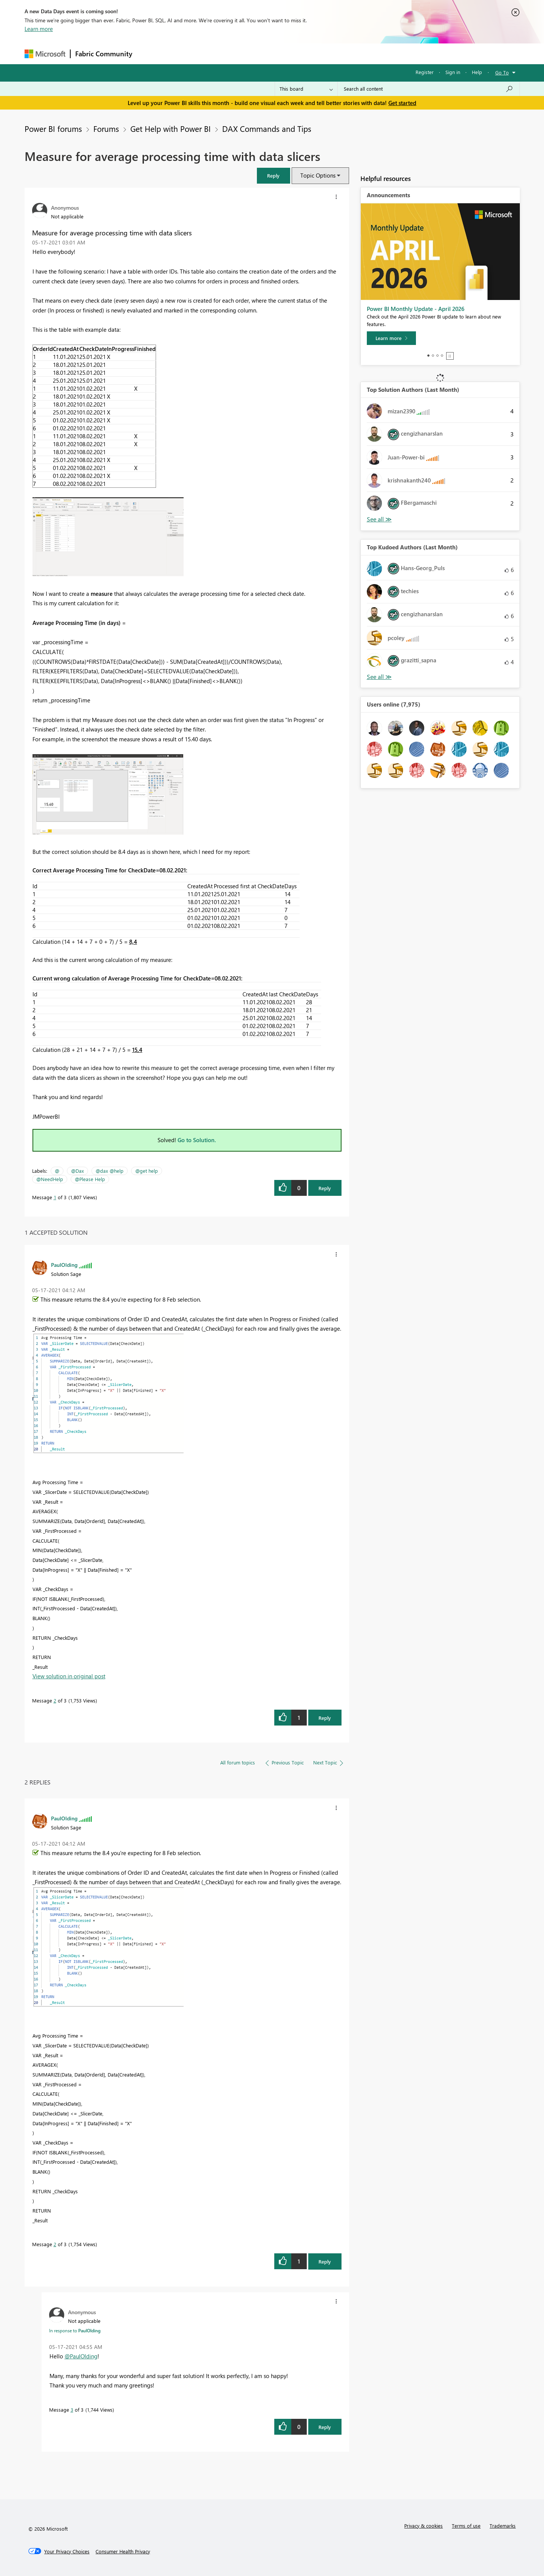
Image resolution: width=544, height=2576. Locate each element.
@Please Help (90, 1179)
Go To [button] (502, 72)
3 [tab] (437, 355)
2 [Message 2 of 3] (55, 1700)
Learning (310, 53)
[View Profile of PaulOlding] (64, 1264)
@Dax (77, 1170)
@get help (146, 1170)
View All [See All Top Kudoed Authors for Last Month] (379, 677)
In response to (74, 2330)
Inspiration (182, 53)
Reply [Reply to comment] (324, 1718)
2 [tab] (432, 355)
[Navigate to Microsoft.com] (45, 53)
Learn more (39, 28)
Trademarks (503, 2525)
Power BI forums (53, 128)
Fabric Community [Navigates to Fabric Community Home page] (103, 53)
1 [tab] (428, 355)
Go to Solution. (197, 1140)
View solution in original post (68, 1676)
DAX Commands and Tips (266, 128)
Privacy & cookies (423, 2525)
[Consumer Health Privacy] (123, 2551)
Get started (402, 103)
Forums (149, 53)
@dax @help (110, 1170)
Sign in (452, 72)
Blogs (281, 53)
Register (425, 72)
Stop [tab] (450, 356)
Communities (247, 53)
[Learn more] (391, 338)
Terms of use (466, 2525)
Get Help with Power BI (170, 128)
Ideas (213, 53)
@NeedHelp (49, 1179)
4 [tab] (442, 355)
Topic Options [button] (317, 175)
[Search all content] (428, 89)
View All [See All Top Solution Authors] (379, 519)
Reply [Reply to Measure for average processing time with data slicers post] (324, 1188)
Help (477, 72)
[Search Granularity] (306, 89)
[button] (273, 175)
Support (342, 53)
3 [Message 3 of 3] (72, 2409)
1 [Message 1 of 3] (55, 1197)
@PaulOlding (81, 2356)
